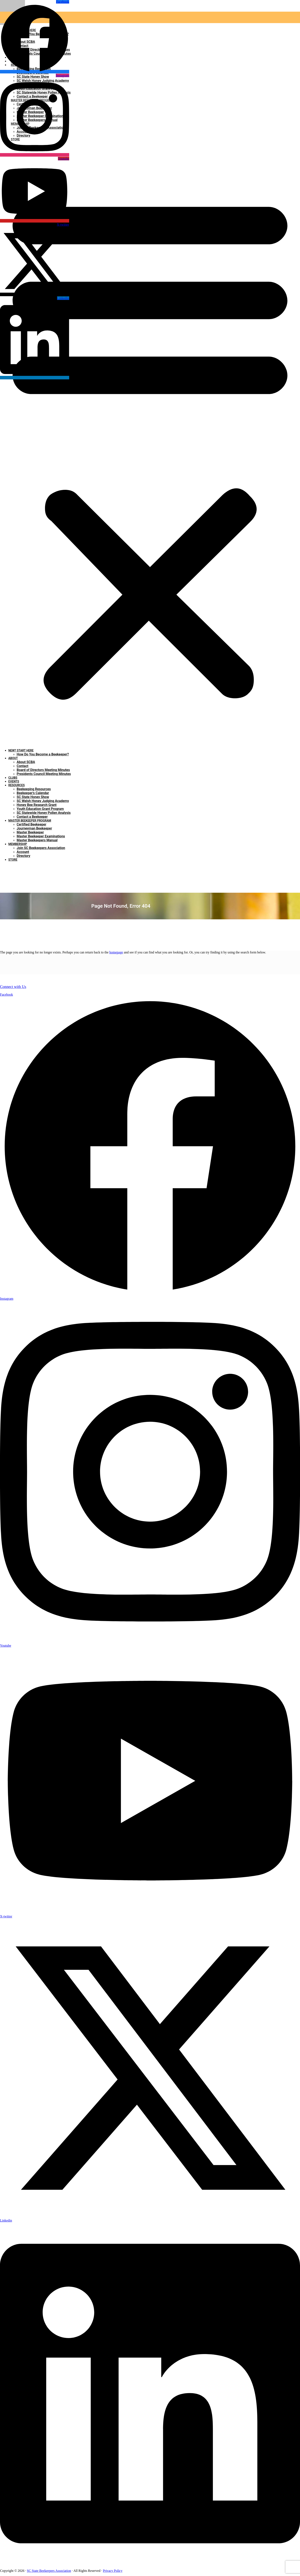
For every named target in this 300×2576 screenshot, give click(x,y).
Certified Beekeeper (31, 824)
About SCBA (26, 762)
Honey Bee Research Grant (36, 805)
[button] (150, 445)
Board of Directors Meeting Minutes (43, 770)
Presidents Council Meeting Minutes (44, 774)
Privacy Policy (112, 2570)
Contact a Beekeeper (32, 817)
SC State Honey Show (33, 797)
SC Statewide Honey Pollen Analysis (44, 813)
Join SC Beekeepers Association (41, 848)
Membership (17, 844)
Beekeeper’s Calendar (33, 793)
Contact (22, 766)
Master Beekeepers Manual (37, 840)
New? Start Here (21, 750)
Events (13, 781)
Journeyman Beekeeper (34, 828)
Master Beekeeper (30, 832)
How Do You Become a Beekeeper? (43, 754)
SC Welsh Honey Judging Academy (43, 801)
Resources (16, 785)
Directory (23, 856)
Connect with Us (13, 986)
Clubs (12, 777)
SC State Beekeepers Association (49, 2570)
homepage (116, 952)
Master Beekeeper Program (29, 820)
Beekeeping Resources (34, 789)
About (13, 758)
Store (12, 859)
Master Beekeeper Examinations (41, 836)
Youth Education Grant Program (40, 809)
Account (23, 852)
